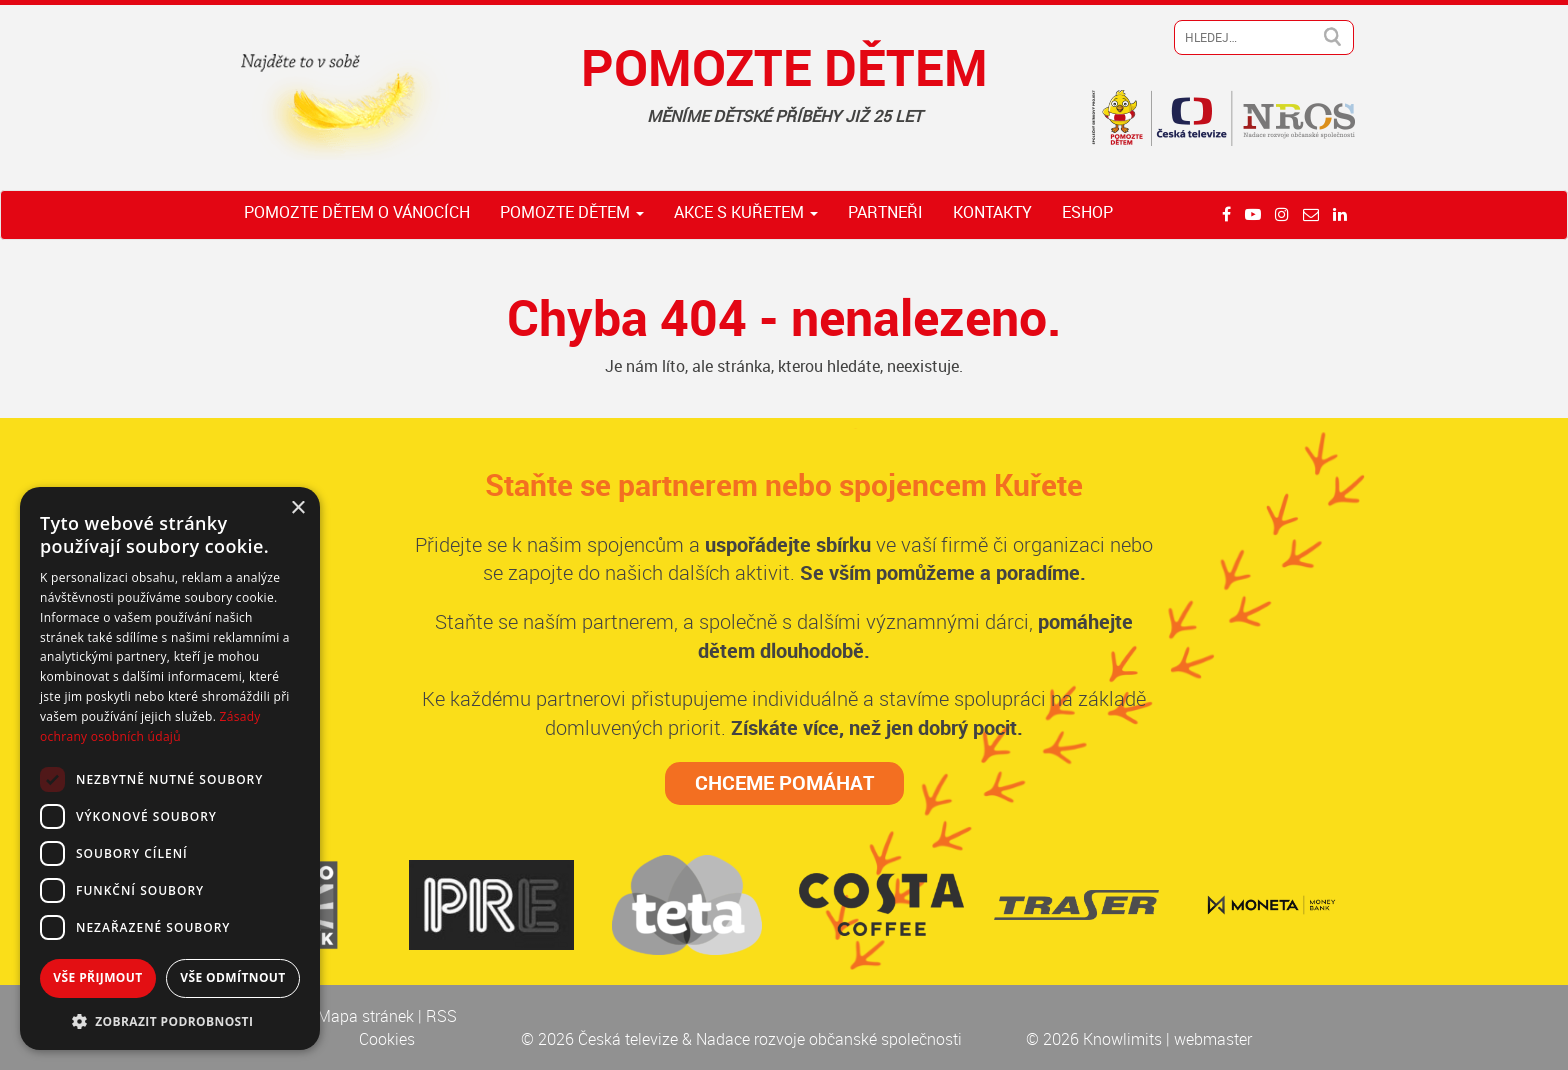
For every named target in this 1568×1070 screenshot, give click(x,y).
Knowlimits (1122, 1039)
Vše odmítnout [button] (232, 977)
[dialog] (170, 768)
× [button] (297, 508)
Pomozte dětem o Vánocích (357, 212)
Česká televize (630, 1039)
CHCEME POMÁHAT (784, 782)
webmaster (1213, 1039)
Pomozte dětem (572, 212)
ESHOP (1087, 212)
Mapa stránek (367, 1016)
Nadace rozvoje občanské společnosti (829, 1039)
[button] (170, 1020)
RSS (441, 1016)
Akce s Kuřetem (746, 212)
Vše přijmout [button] (97, 977)
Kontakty (992, 212)
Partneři (885, 212)
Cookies (387, 1039)
